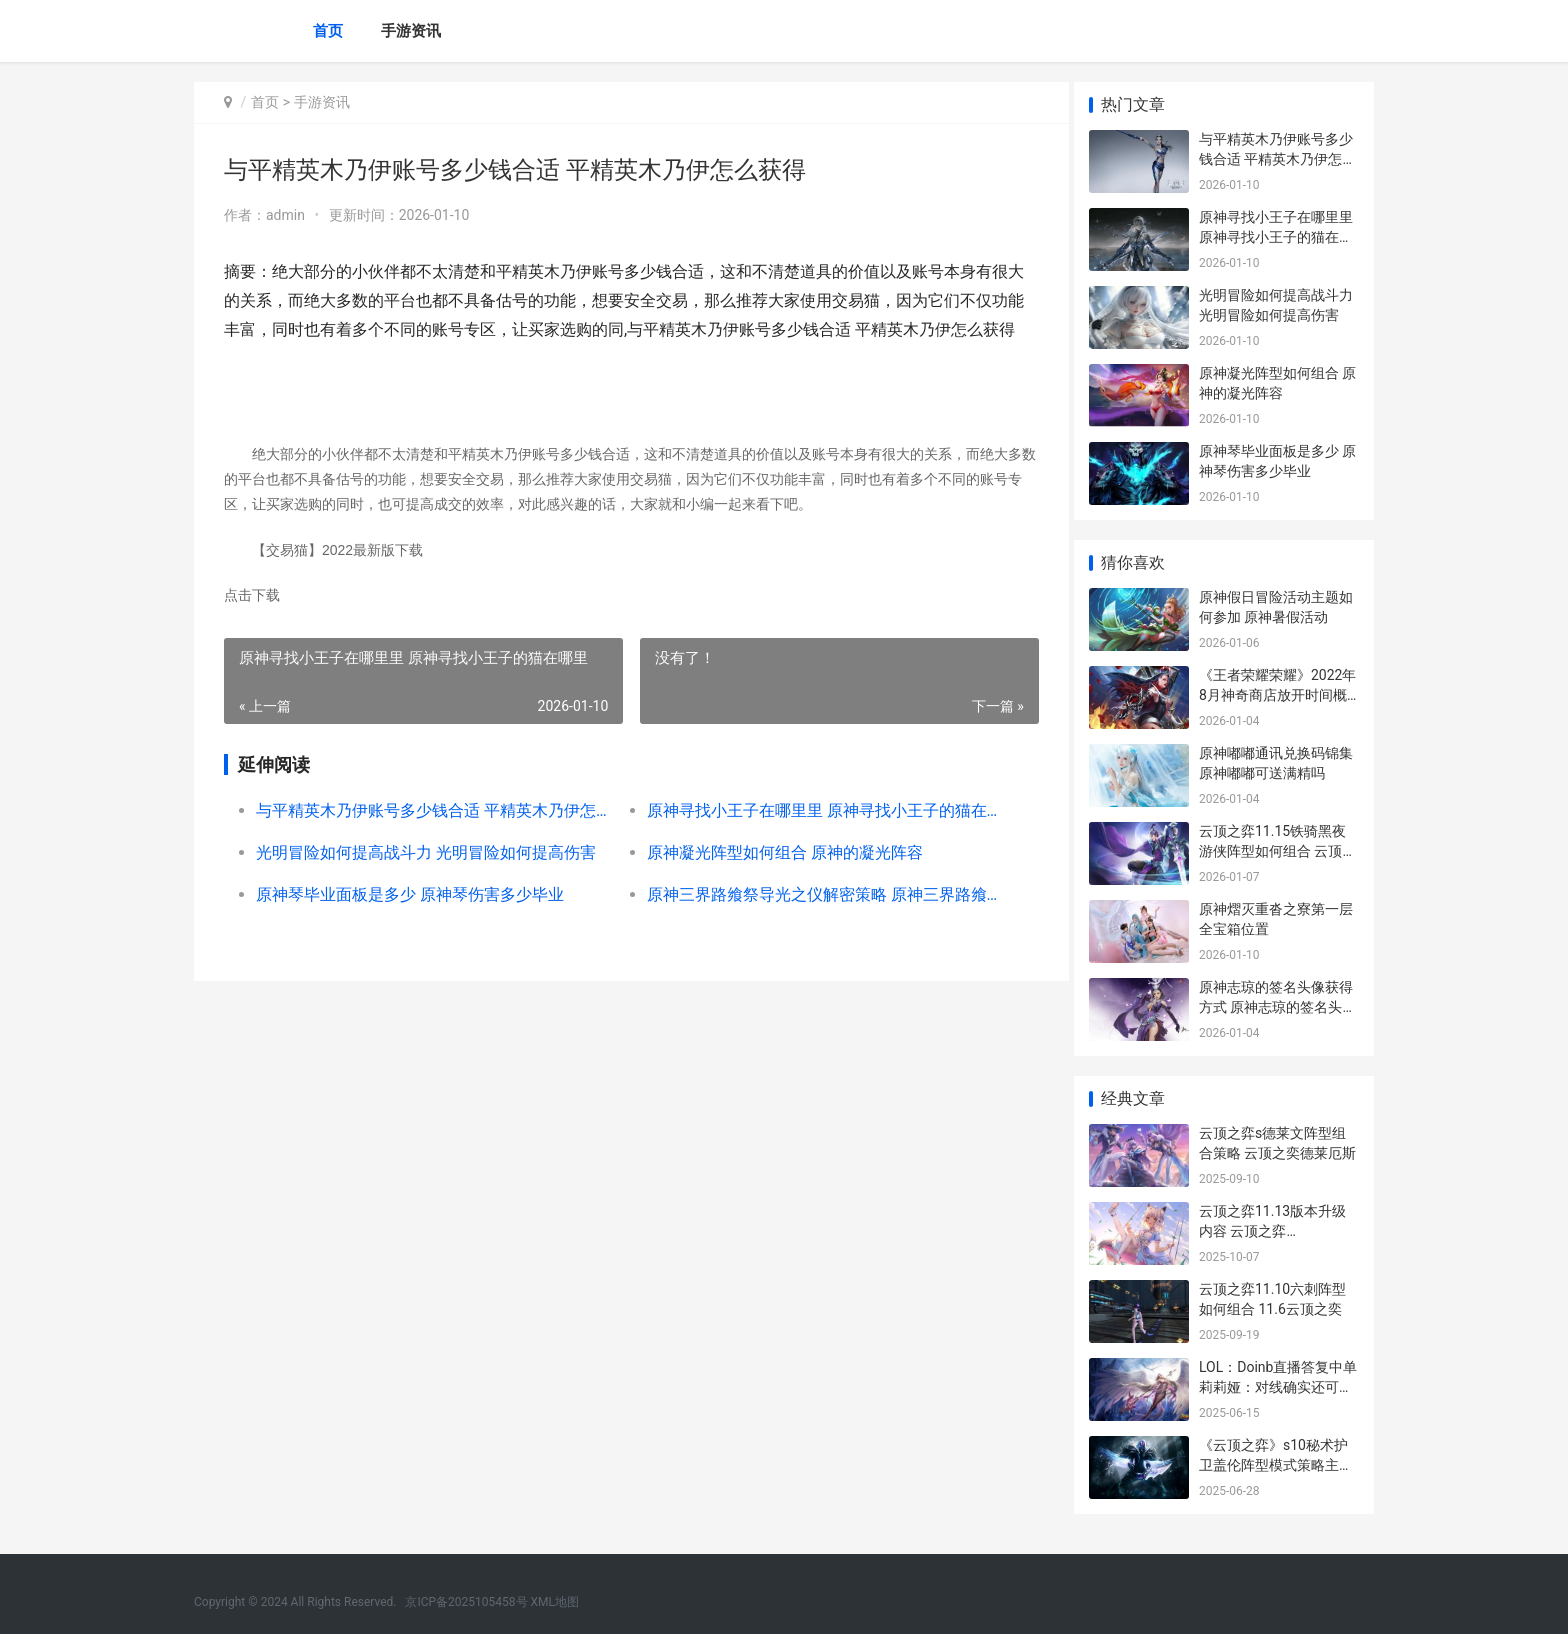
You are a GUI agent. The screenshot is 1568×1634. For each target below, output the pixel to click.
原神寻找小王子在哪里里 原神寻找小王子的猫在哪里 (811, 810)
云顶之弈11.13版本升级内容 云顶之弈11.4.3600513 (1272, 1230)
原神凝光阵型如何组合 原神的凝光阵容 (777, 852)
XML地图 (555, 1602)
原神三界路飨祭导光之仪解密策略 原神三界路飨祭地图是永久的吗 (811, 894)
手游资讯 (411, 31)
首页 (328, 31)
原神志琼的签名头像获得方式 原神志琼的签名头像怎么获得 (1277, 1006)
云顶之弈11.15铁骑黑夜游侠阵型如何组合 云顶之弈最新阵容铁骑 (1277, 850)
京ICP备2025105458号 (466, 1602)
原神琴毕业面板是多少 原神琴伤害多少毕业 (410, 894)
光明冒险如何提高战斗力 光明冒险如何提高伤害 (426, 852)
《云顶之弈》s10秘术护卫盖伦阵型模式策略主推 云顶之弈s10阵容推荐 (1276, 1464)
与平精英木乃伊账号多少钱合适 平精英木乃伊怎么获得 (428, 810)
